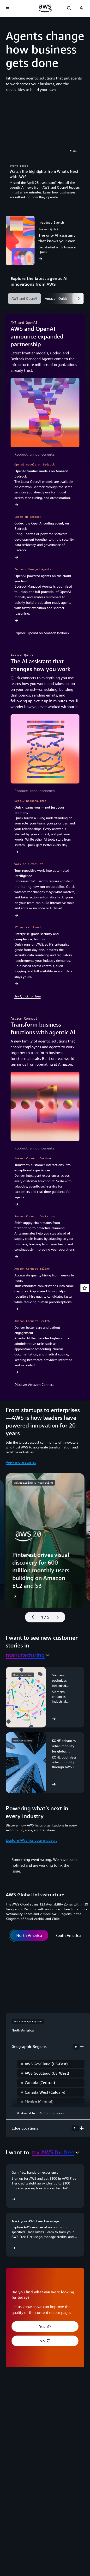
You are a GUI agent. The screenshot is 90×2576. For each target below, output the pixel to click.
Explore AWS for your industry (31, 1840)
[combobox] (27, 1655)
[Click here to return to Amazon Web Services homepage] (45, 8)
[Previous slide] (30, 1617)
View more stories (21, 1462)
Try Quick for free (27, 996)
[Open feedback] (84, 1288)
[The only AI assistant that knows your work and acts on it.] (45, 240)
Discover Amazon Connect (34, 1384)
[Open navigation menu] (8, 9)
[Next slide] (59, 1617)
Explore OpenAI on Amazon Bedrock (41, 633)
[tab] (29, 1935)
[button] (78, 298)
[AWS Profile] (81, 8)
